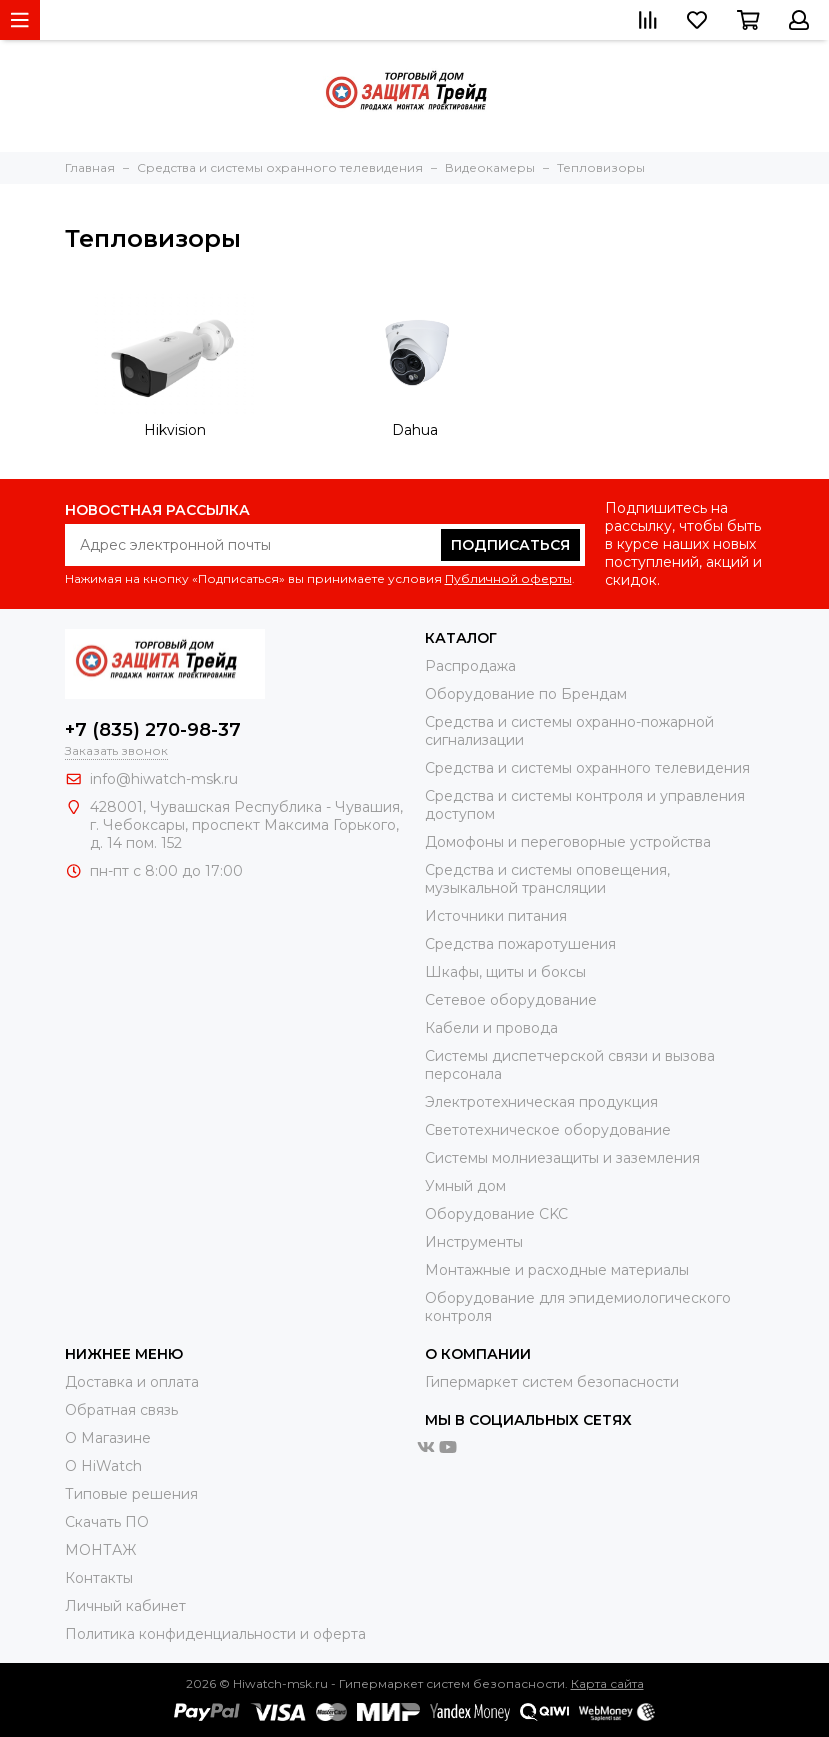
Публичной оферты (508, 578)
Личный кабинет (125, 1606)
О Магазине (108, 1438)
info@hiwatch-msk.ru (164, 779)
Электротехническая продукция (541, 1102)
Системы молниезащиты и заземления (562, 1158)
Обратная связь (121, 1410)
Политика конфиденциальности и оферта (215, 1634)
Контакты (99, 1578)
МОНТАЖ (100, 1550)
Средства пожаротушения (520, 944)
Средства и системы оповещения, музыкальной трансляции (547, 879)
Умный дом (465, 1186)
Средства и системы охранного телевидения (587, 768)
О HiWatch (103, 1466)
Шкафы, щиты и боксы (505, 972)
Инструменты (474, 1242)
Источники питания (496, 916)
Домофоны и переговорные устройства (568, 842)
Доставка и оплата (132, 1382)
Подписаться (510, 545)
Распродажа (470, 666)
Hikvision (175, 430)
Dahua (415, 430)
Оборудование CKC (496, 1214)
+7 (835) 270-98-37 (153, 730)
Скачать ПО (107, 1522)
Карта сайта (607, 1683)
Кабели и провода (491, 1028)
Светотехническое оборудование (548, 1130)
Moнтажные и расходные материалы (557, 1270)
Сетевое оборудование (511, 1000)
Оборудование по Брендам (526, 694)
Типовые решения (131, 1494)
